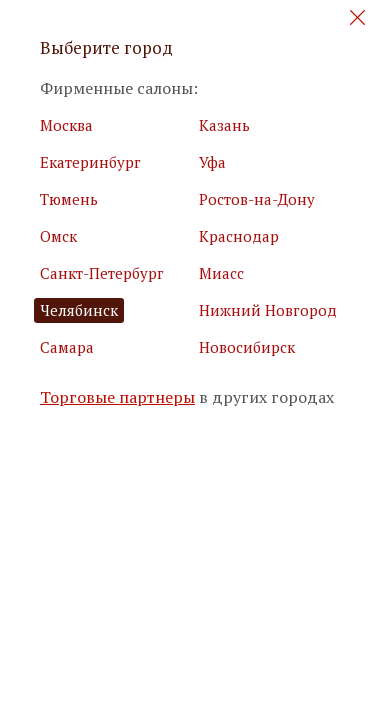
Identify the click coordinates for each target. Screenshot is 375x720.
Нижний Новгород (268, 310)
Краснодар (239, 236)
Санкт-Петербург (102, 273)
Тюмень (69, 199)
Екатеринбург (90, 162)
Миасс (221, 273)
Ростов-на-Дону (257, 199)
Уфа (212, 162)
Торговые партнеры (117, 397)
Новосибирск (247, 347)
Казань (224, 125)
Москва (66, 125)
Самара (67, 347)
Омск (58, 236)
